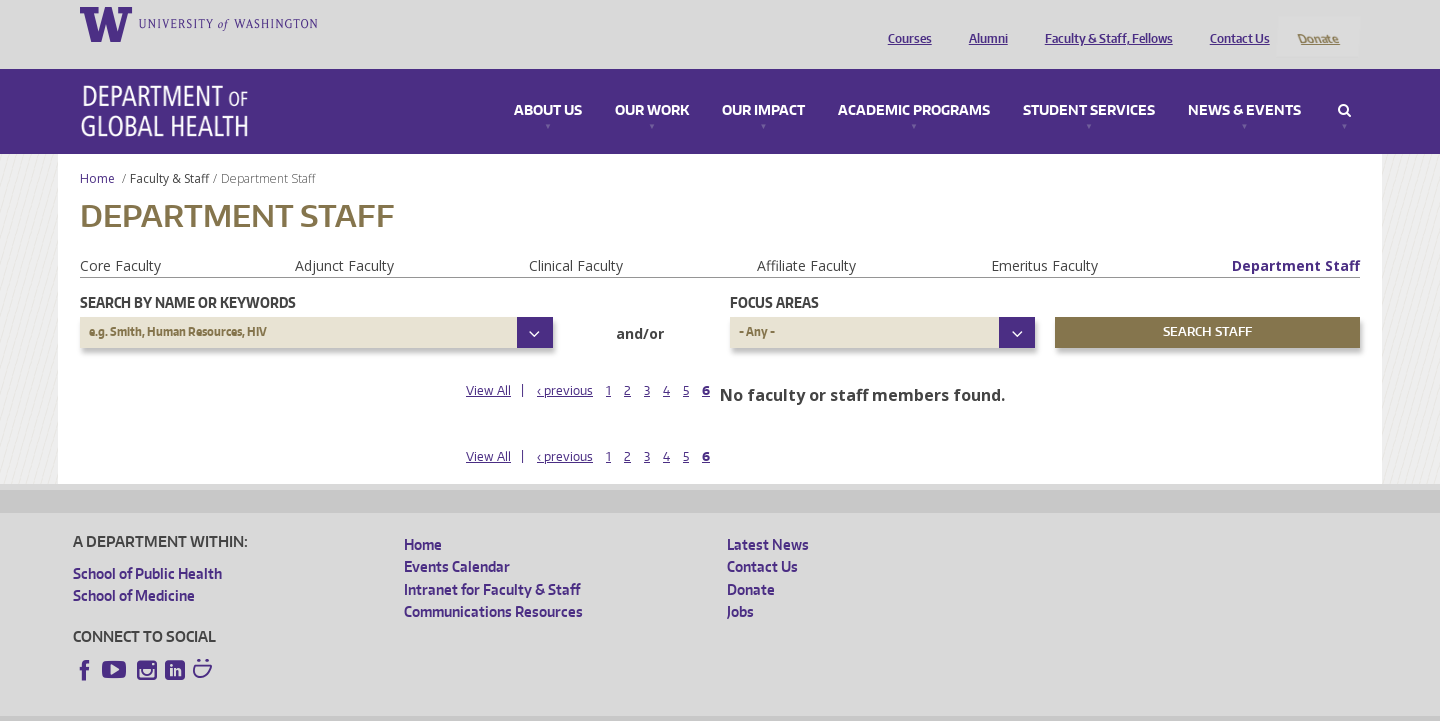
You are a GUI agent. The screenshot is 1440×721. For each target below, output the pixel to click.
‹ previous (565, 363)
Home (97, 151)
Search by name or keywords (188, 275)
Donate (1317, 23)
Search (1344, 84)
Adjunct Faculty (344, 238)
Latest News (768, 517)
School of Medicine (134, 569)
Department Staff (1296, 238)
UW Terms (419, 705)
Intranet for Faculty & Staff (492, 562)
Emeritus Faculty (1044, 238)
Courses (905, 23)
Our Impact (763, 84)
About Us (548, 84)
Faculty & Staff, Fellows (1104, 23)
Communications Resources (493, 584)
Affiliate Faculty (806, 238)
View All (488, 363)
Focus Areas (774, 275)
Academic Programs (914, 84)
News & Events (1244, 84)
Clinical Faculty (576, 238)
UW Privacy (338, 705)
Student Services (1089, 84)
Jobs (740, 584)
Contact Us (1235, 23)
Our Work (652, 84)
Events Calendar (457, 540)
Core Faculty (120, 238)
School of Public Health (147, 546)
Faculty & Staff (169, 151)
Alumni (983, 23)
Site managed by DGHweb (538, 705)
